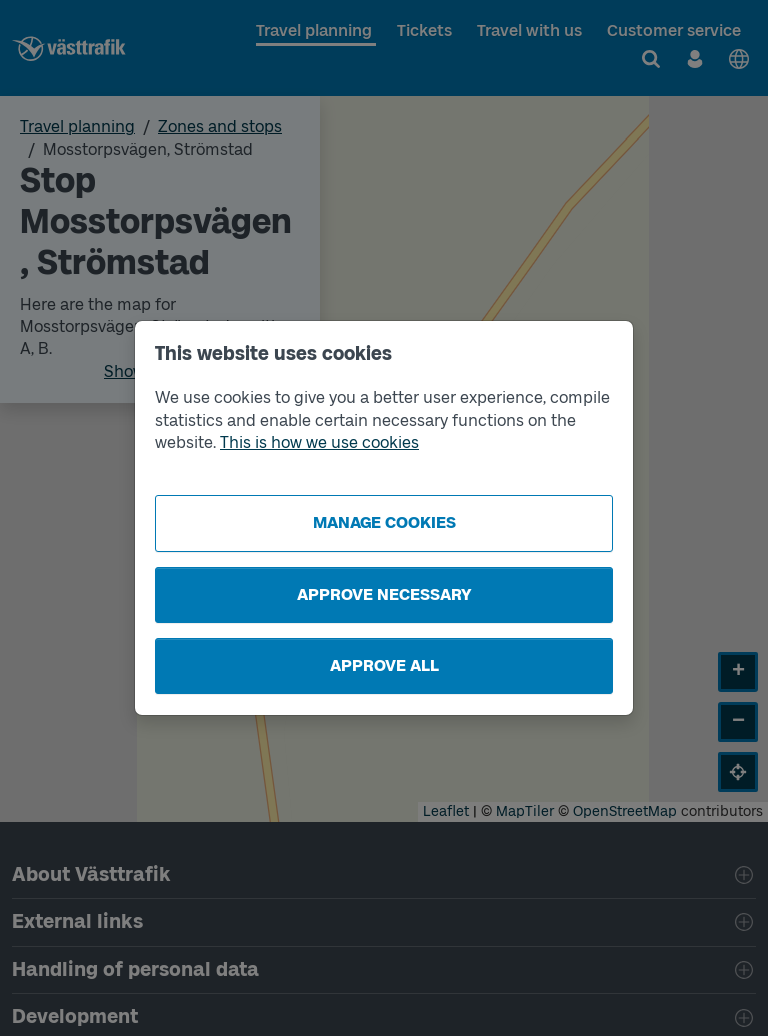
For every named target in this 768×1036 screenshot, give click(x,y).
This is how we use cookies (319, 442)
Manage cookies (384, 522)
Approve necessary (384, 594)
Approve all (384, 665)
